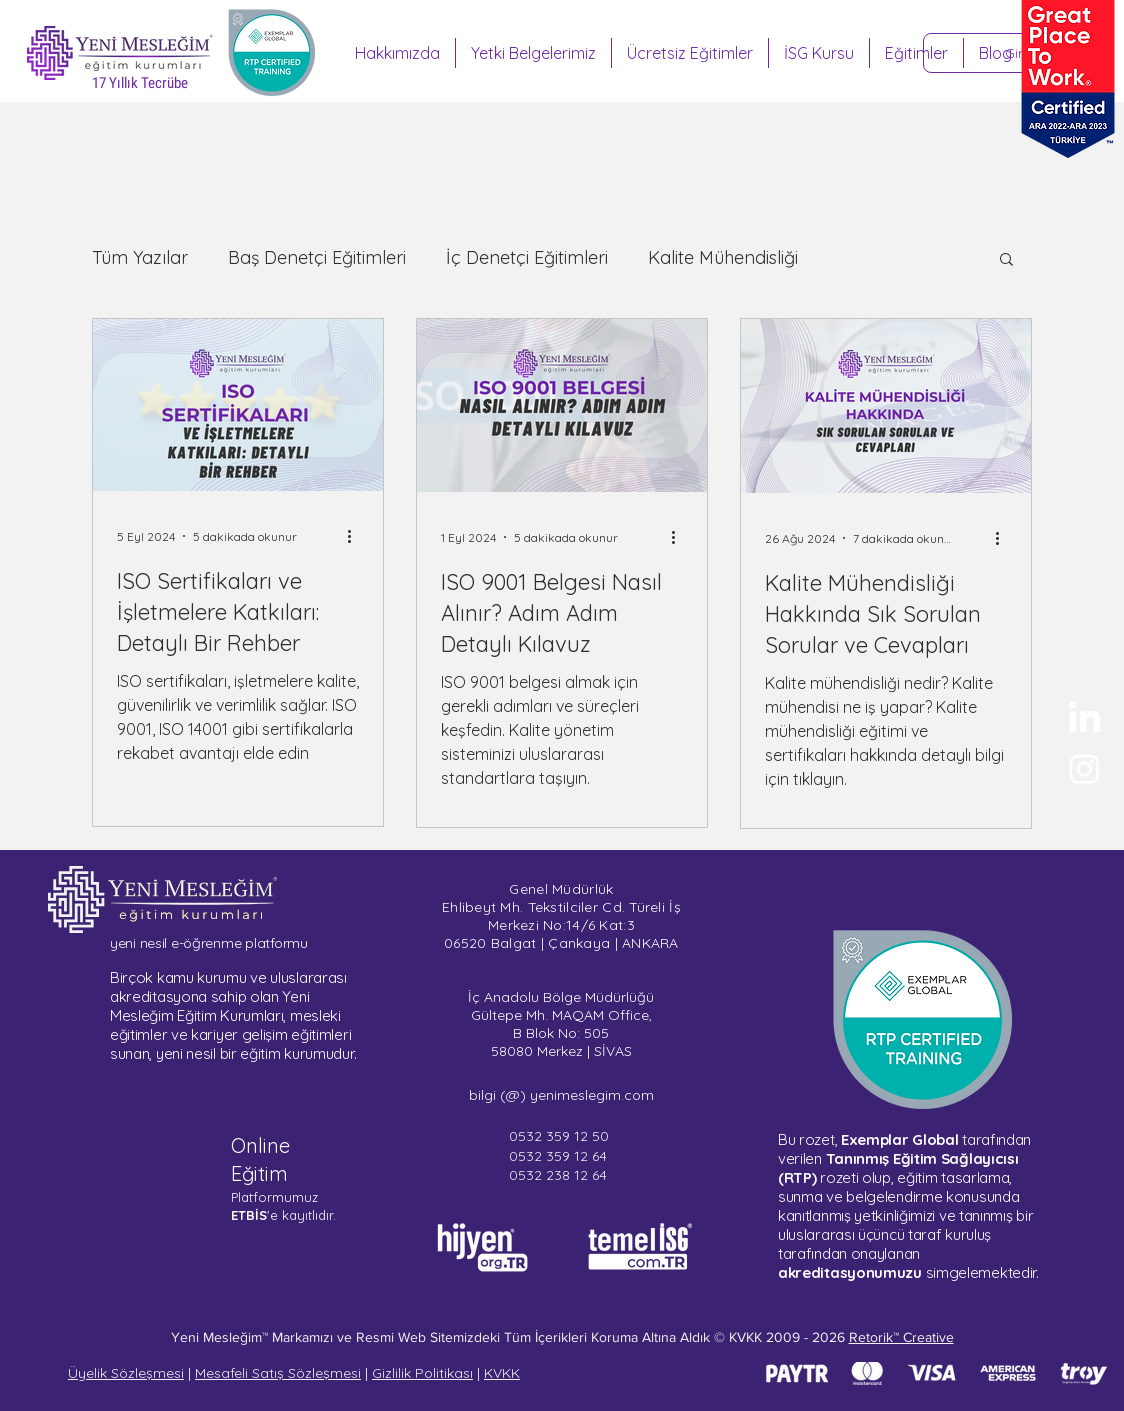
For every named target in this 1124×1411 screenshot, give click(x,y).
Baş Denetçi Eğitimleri (317, 258)
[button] (1006, 260)
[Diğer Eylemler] (356, 536)
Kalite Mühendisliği (723, 258)
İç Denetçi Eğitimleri (527, 258)
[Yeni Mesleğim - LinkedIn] (1084, 719)
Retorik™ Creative (901, 1337)
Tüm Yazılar (140, 258)
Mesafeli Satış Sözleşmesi (278, 1373)
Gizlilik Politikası (422, 1373)
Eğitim (259, 1173)
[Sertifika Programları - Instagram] (1084, 768)
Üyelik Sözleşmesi (126, 1373)
